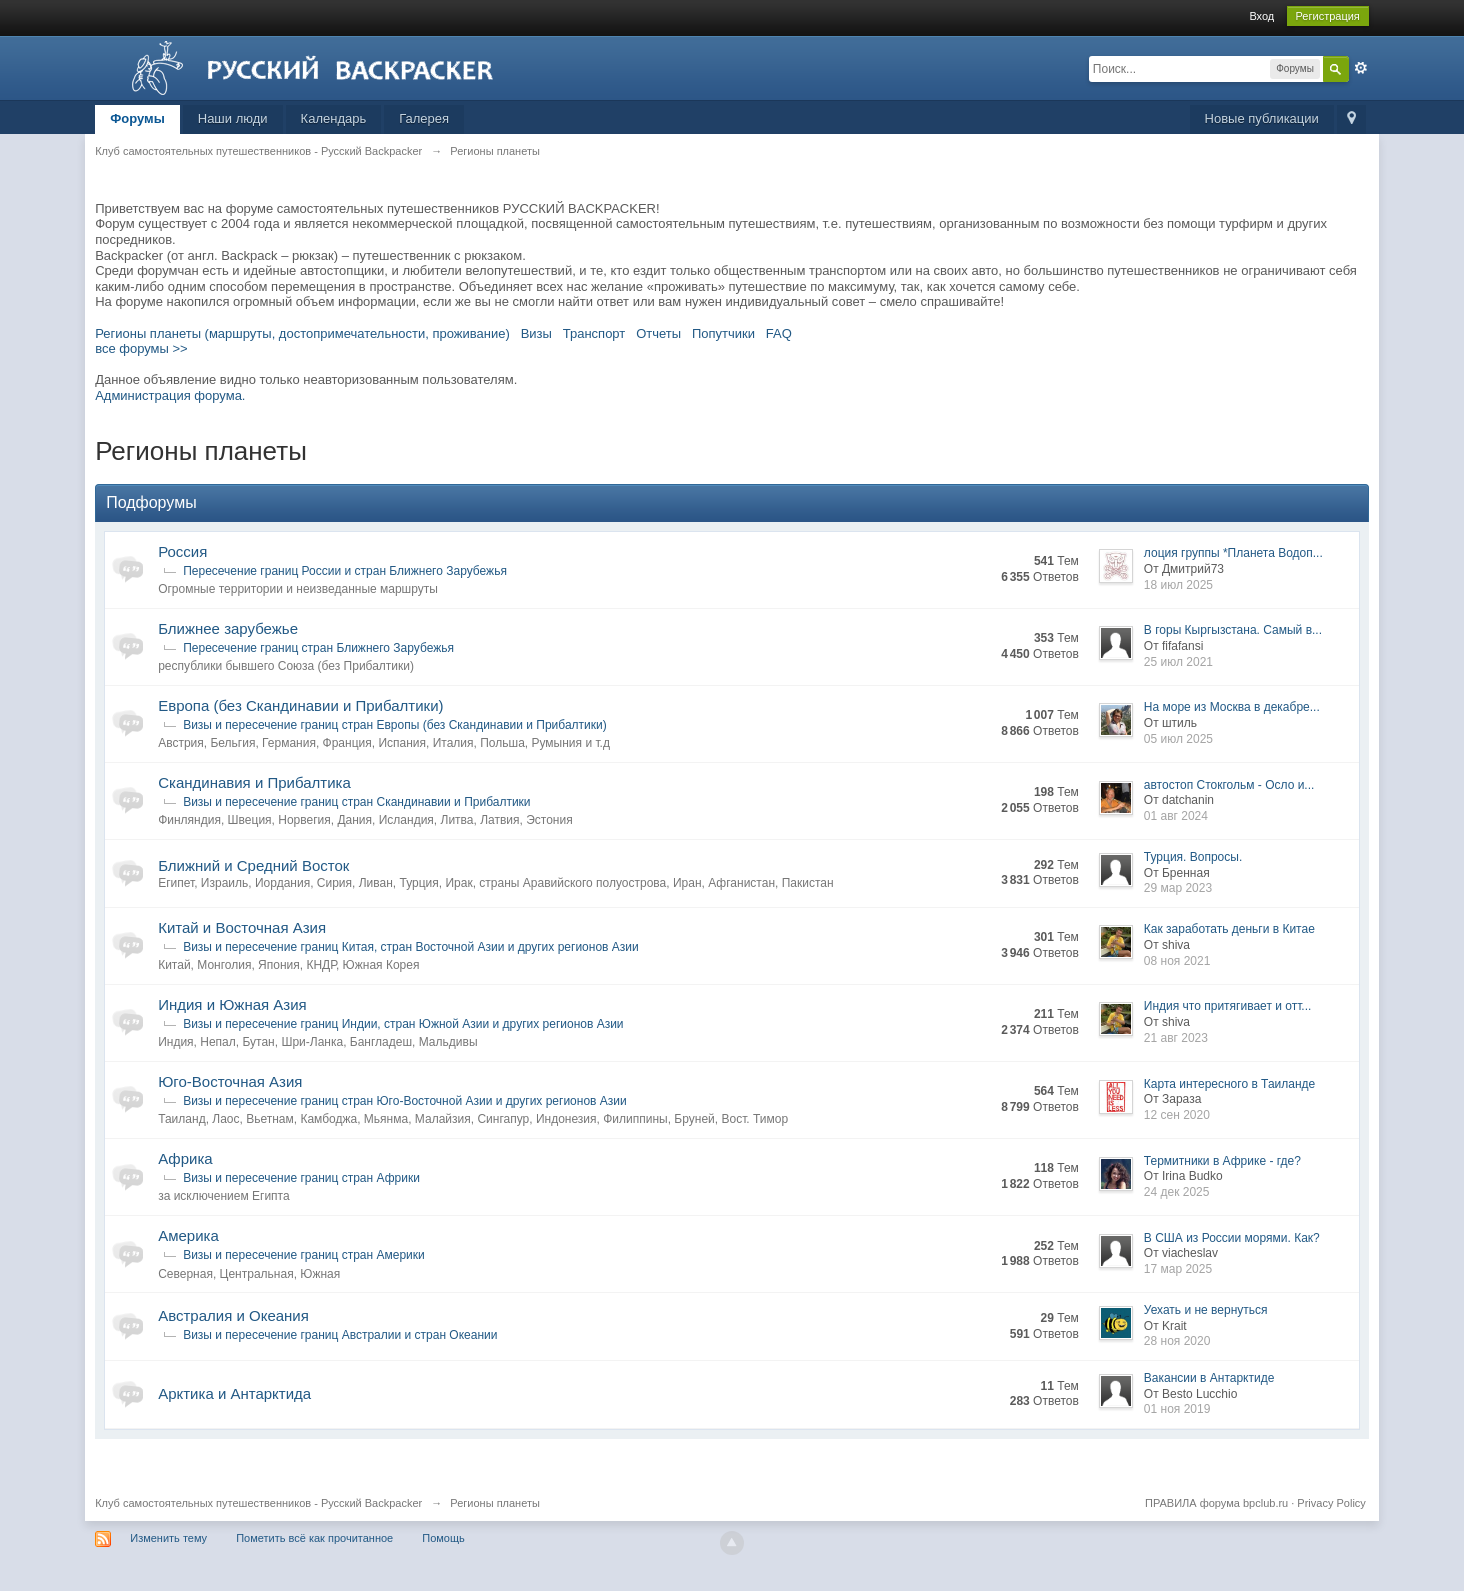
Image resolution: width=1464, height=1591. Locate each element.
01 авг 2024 (1176, 816)
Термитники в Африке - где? (1222, 1161)
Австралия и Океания (233, 1315)
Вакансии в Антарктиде (1209, 1378)
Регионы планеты (495, 1503)
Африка (185, 1158)
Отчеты (658, 333)
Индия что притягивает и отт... (1228, 1006)
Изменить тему (168, 1538)
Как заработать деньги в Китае (1229, 929)
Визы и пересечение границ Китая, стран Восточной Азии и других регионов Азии (411, 947)
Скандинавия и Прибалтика (254, 782)
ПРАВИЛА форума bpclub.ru (1216, 1503)
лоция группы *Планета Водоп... (1233, 553)
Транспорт (594, 333)
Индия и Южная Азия (232, 1004)
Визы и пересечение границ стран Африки (301, 1178)
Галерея (424, 118)
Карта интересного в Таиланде (1229, 1084)
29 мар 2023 (1178, 888)
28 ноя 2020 (1177, 1341)
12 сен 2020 (1177, 1115)
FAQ (779, 333)
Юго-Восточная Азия (230, 1081)
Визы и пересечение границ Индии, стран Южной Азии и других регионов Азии (403, 1024)
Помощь (443, 1538)
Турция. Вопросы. (1193, 857)
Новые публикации (1262, 118)
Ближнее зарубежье (228, 628)
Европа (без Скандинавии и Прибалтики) (300, 705)
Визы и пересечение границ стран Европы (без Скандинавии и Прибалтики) (395, 725)
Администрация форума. (170, 395)
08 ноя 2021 (1177, 961)
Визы (536, 333)
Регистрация (1328, 16)
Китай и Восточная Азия (242, 927)
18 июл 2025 (1178, 585)
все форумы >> (141, 348)
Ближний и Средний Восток (253, 865)
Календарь (334, 118)
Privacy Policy (1331, 1503)
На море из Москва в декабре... (1232, 707)
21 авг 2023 (1176, 1038)
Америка (188, 1235)
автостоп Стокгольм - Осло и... (1229, 785)
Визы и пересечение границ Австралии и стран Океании (340, 1335)
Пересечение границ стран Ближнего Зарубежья (318, 648)
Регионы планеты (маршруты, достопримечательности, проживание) (302, 333)
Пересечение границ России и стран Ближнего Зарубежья (345, 571)
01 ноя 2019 (1177, 1409)
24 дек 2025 (1177, 1192)
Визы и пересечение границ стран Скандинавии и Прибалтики (356, 802)
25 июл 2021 (1178, 662)
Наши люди (233, 118)
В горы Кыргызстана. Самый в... (1233, 630)
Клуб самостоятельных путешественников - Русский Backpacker (258, 1503)
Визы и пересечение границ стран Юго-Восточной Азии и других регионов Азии (405, 1101)
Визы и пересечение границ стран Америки (304, 1255)
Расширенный (1361, 68)
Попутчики (723, 333)
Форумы (137, 118)
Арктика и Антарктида (234, 1393)
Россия (182, 551)
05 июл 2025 (1178, 739)
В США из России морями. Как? (1232, 1238)
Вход (1261, 16)
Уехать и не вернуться (1206, 1310)
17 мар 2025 (1178, 1269)
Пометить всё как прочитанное (314, 1538)
